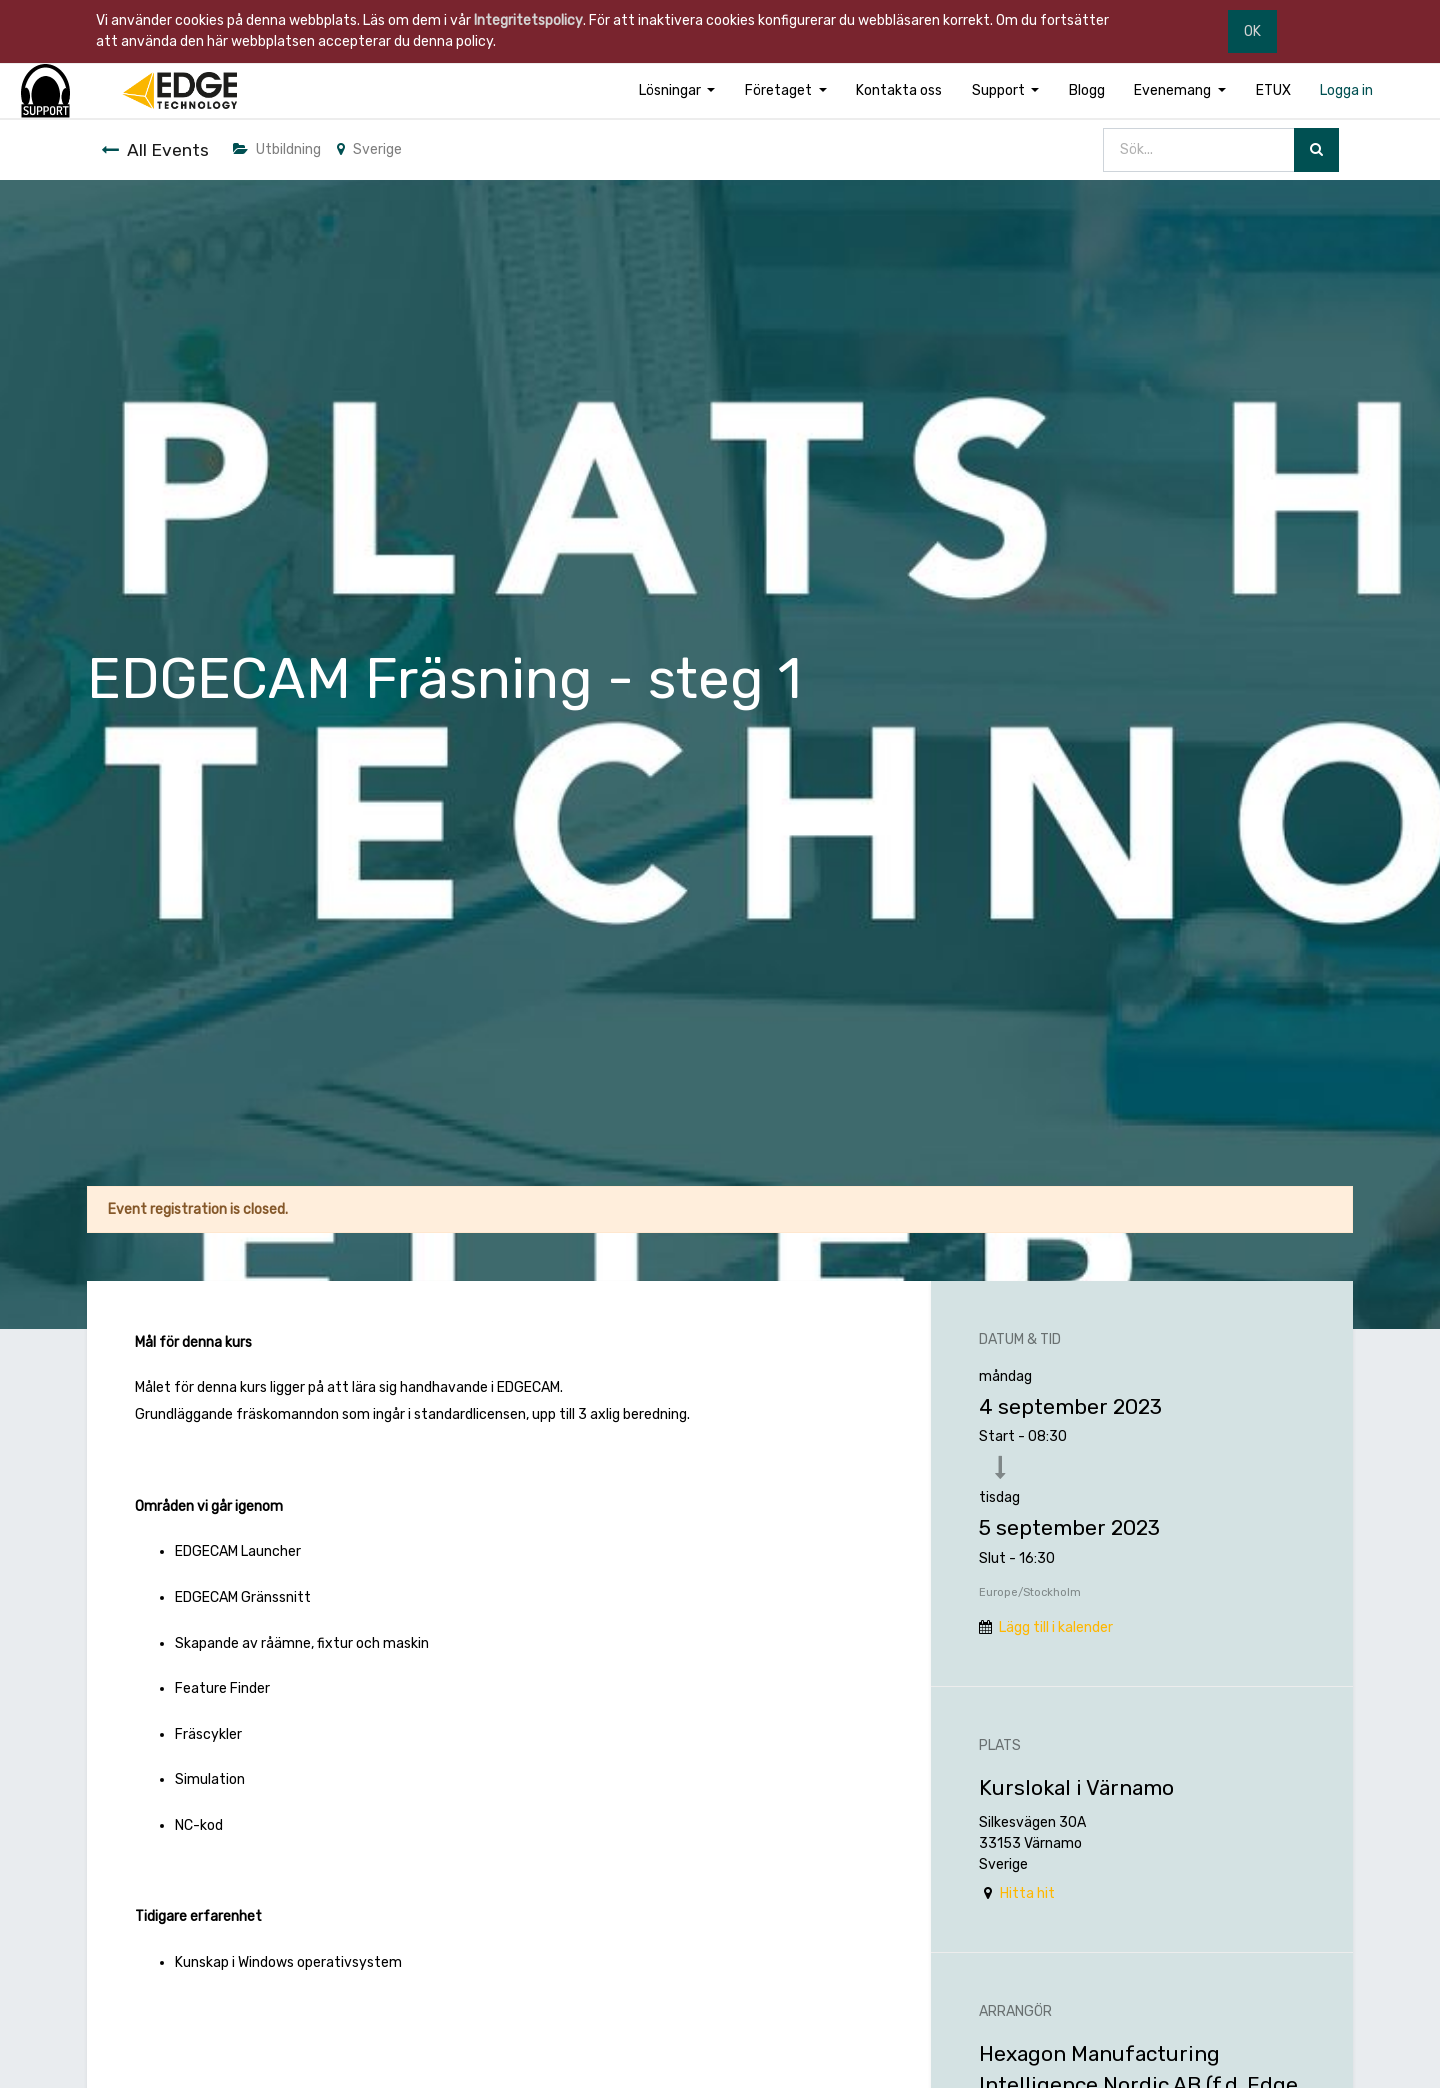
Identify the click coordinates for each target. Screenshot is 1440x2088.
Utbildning (277, 149)
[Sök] (1316, 150)
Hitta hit (1027, 1893)
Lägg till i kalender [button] (1056, 1627)
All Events (155, 150)
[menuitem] (899, 90)
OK (1252, 31)
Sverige (369, 149)
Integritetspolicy (528, 20)
